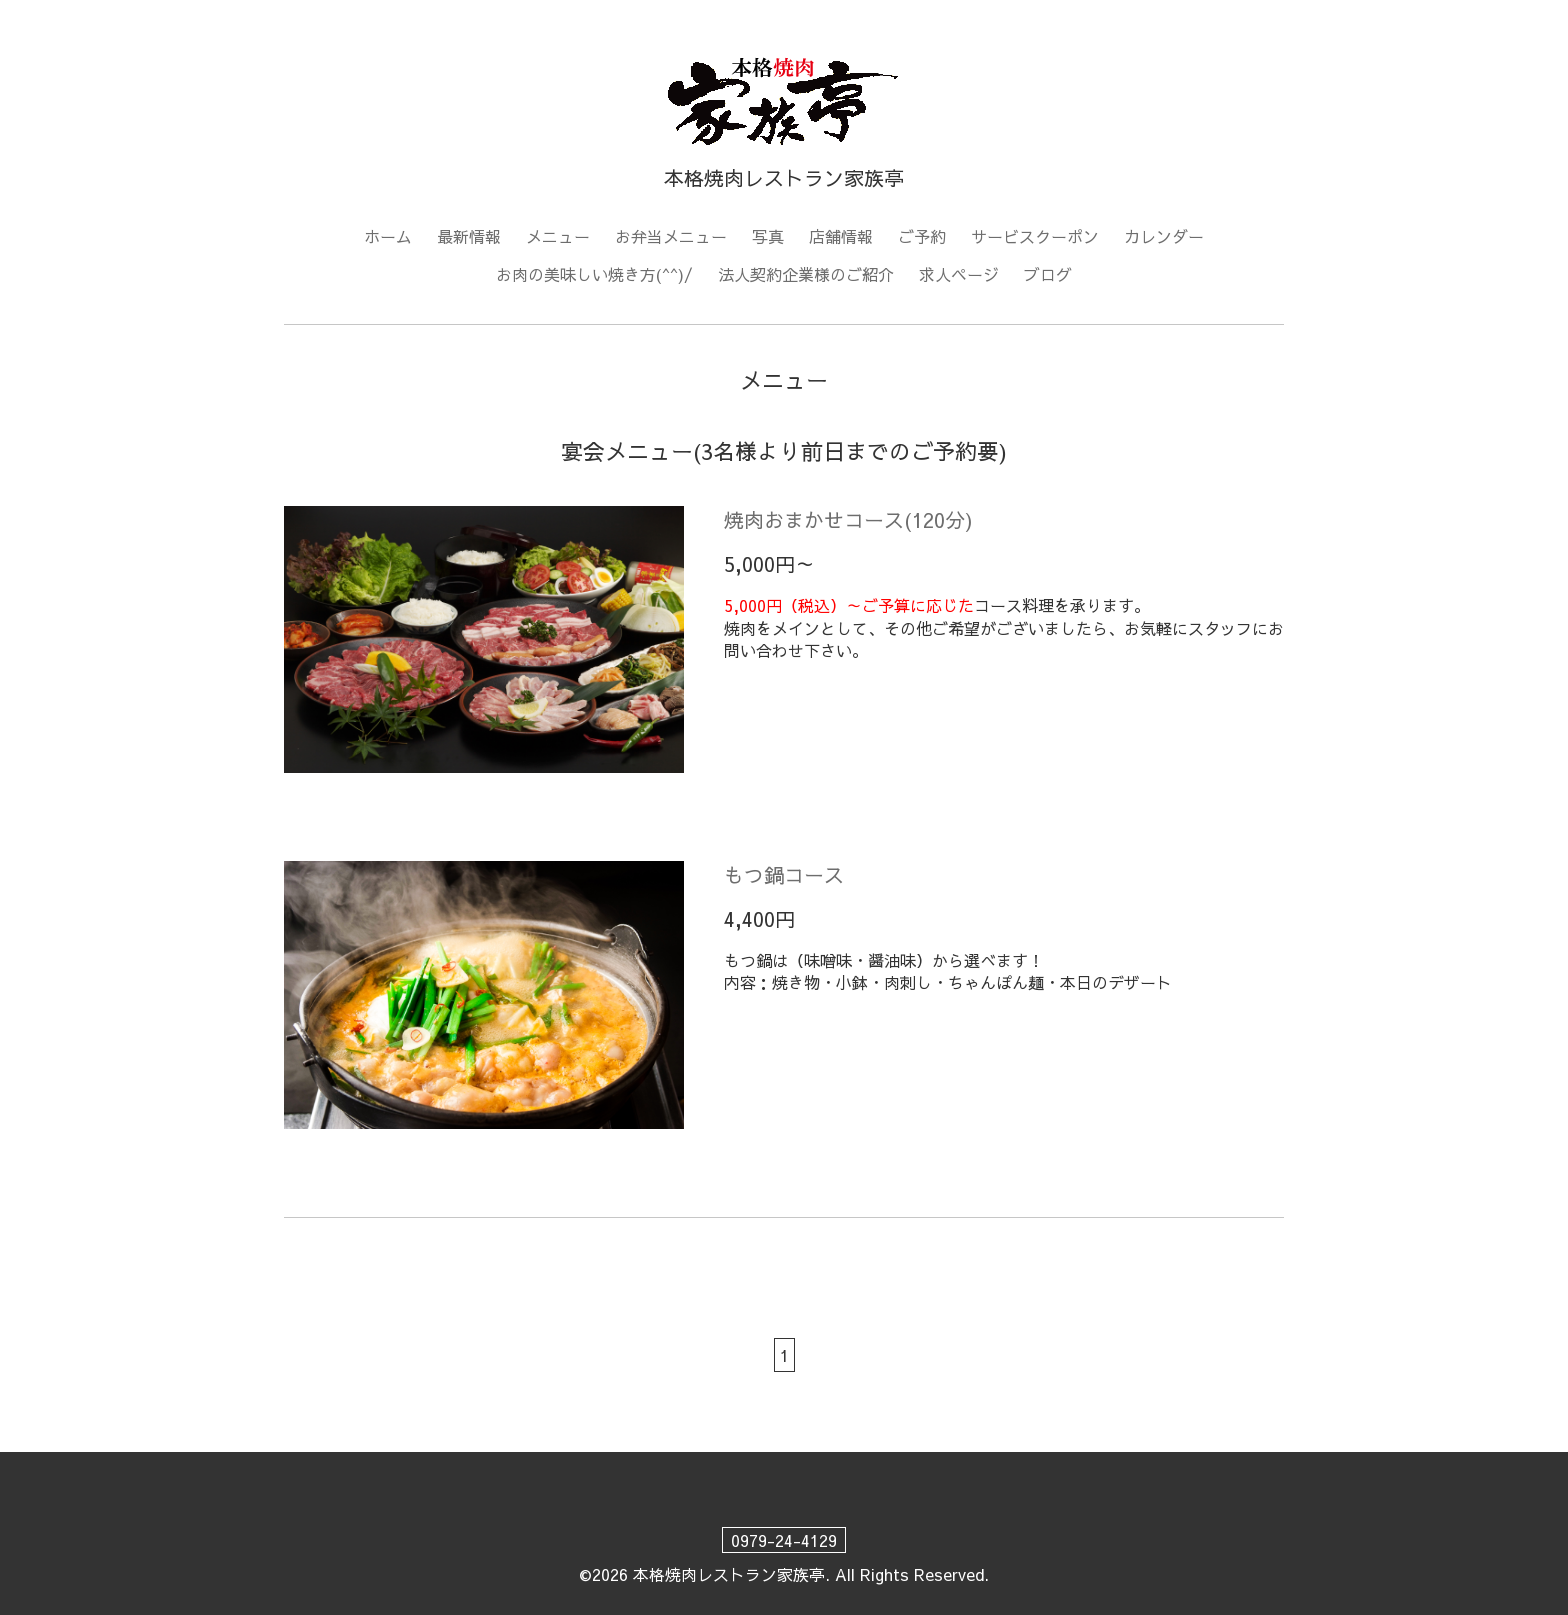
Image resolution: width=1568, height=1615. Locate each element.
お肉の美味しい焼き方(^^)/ (594, 274)
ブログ (1048, 274)
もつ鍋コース (784, 874)
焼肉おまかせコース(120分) (848, 519)
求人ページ (959, 274)
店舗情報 (841, 236)
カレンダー (1164, 236)
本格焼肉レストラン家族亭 (729, 1574)
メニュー (558, 236)
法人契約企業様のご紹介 (806, 274)
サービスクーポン (1035, 236)
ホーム (388, 236)
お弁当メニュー (671, 236)
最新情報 (469, 236)
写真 (768, 236)
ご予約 (922, 236)
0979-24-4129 (784, 1540)
